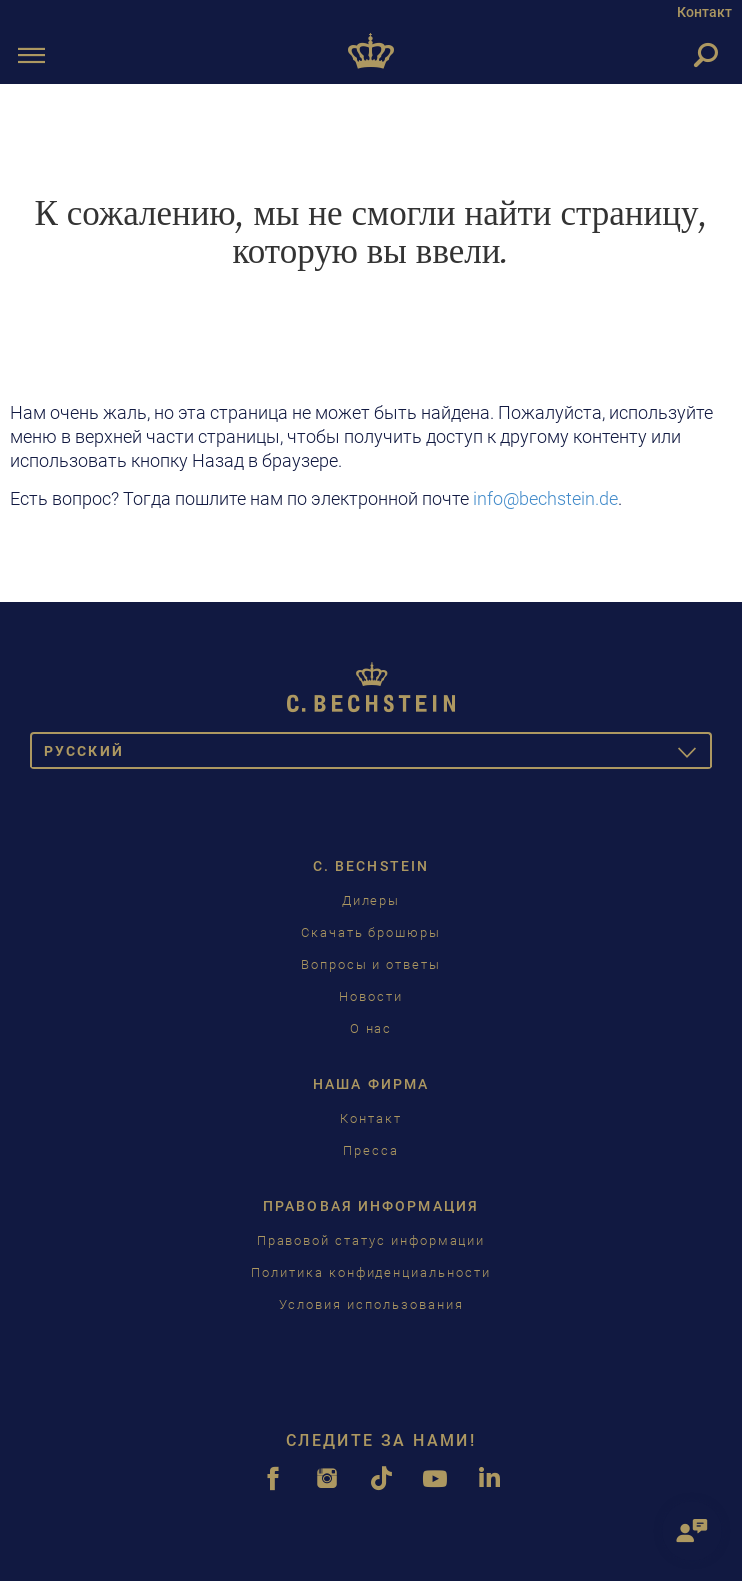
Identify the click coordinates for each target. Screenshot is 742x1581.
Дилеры (371, 900)
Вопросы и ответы (371, 964)
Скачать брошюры (371, 932)
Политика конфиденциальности (371, 1272)
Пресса (371, 1150)
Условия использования (371, 1304)
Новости (371, 996)
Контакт (704, 12)
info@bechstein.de (545, 498)
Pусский (378, 754)
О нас (371, 1028)
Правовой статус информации (371, 1240)
